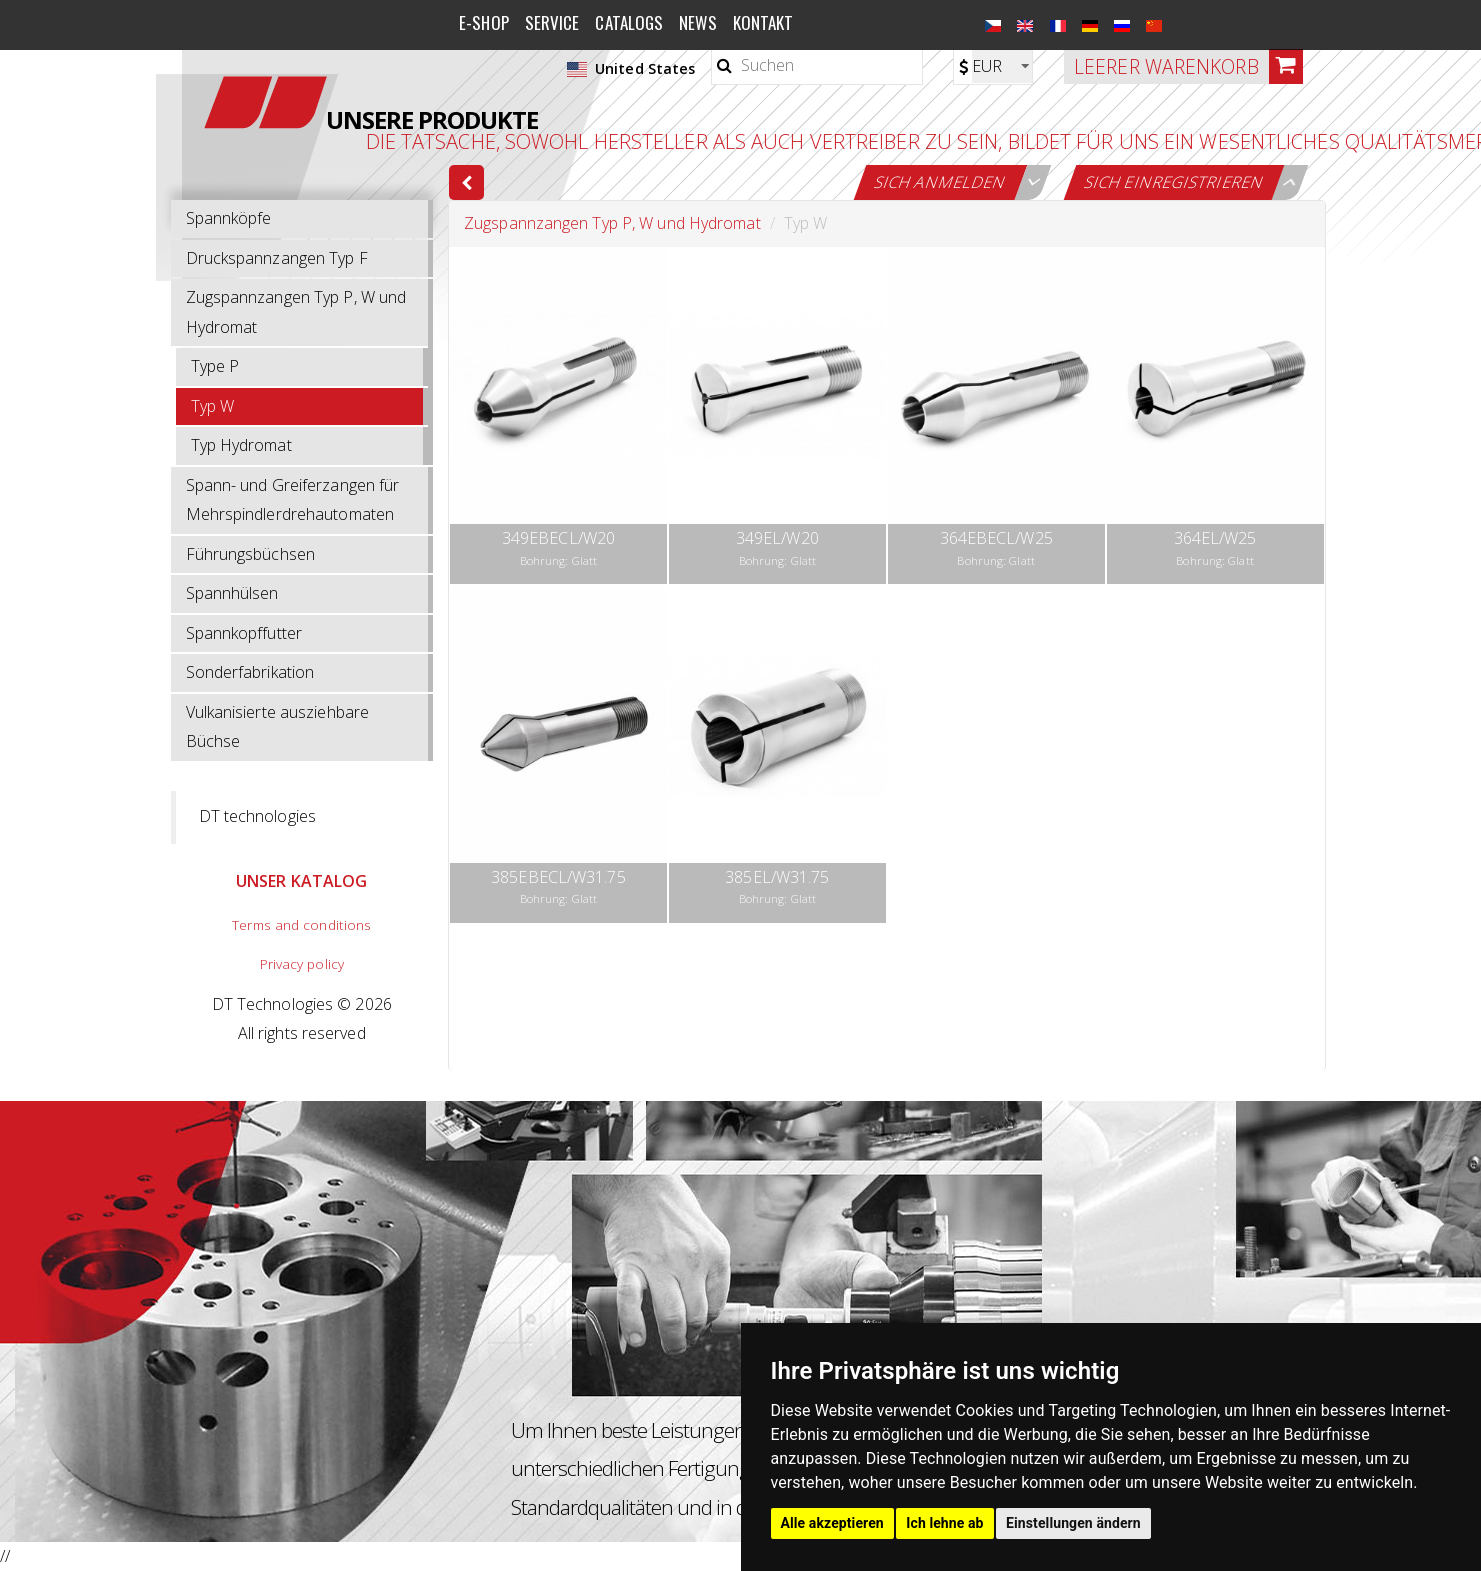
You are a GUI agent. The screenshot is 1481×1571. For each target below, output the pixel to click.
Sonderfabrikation (250, 672)
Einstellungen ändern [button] (1073, 1523)
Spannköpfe (229, 218)
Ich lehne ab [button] (944, 1523)
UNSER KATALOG (301, 881)
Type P (215, 366)
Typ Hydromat (241, 445)
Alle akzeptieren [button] (832, 1523)
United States (631, 68)
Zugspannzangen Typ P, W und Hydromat (296, 312)
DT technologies (258, 816)
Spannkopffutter (244, 633)
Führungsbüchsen (251, 554)
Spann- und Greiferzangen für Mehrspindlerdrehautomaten (293, 500)
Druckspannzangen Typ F (277, 258)
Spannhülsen (232, 593)
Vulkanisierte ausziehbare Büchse (278, 727)
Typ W (213, 406)
